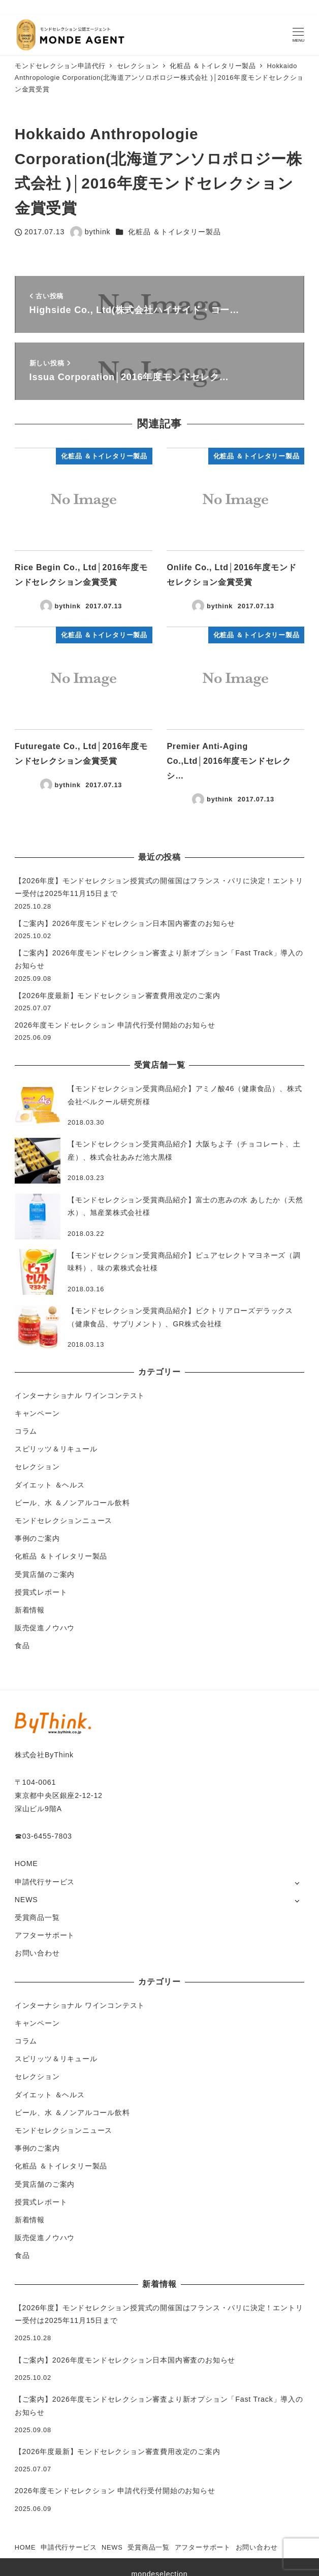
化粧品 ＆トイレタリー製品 (174, 232)
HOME (26, 1863)
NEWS (26, 1900)
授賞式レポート (41, 1592)
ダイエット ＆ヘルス (50, 1485)
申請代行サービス (45, 1882)
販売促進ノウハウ (45, 1628)
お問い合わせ (37, 1953)
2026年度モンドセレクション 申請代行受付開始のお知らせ (115, 1025)
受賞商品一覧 (37, 1917)
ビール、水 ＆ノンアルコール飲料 (72, 1503)
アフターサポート (45, 1935)
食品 (22, 1645)
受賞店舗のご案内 (45, 1574)
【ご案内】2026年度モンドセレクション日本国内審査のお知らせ (125, 923)
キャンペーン (37, 1413)
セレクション (37, 1467)
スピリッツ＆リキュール (56, 1449)
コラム (26, 1431)
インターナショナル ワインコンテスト (80, 1395)
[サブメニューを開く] (297, 1882)
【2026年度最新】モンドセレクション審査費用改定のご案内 (117, 995)
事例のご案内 (37, 1538)
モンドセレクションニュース (63, 1520)
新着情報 (30, 1610)
